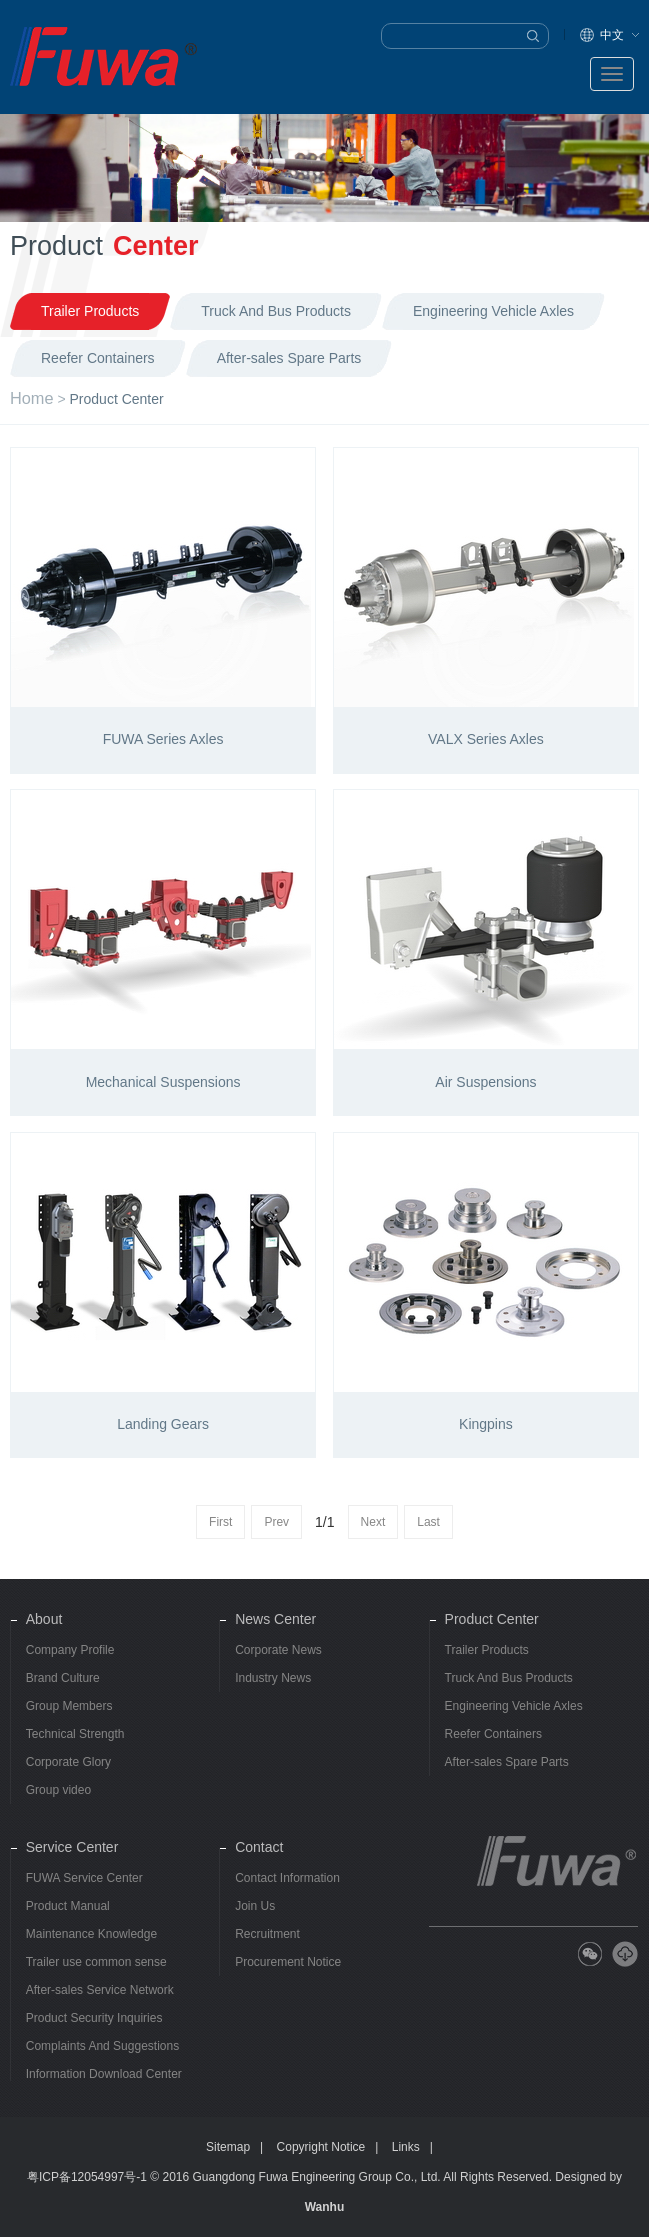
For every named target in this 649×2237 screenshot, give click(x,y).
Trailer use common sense (96, 1962)
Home (32, 398)
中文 (612, 35)
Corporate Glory (68, 1762)
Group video (58, 1790)
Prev (276, 1522)
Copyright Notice (321, 2147)
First (220, 1522)
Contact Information (287, 1878)
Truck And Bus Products (509, 1678)
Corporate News (278, 1650)
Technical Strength (75, 1734)
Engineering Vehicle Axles (514, 1706)
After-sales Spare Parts (507, 1762)
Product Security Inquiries (94, 2018)
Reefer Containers (493, 1734)
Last (428, 1522)
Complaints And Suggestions (102, 2046)
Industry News (273, 1678)
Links (406, 2147)
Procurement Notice (288, 1962)
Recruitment (267, 1934)
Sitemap (228, 2147)
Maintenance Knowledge (91, 1934)
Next (373, 1522)
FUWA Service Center (84, 1878)
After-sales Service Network (100, 1990)
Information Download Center (104, 2074)
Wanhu (325, 2207)
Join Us (255, 1906)
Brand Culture (63, 1678)
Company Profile (70, 1650)
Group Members (69, 1706)
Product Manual (68, 1906)
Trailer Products (487, 1650)
